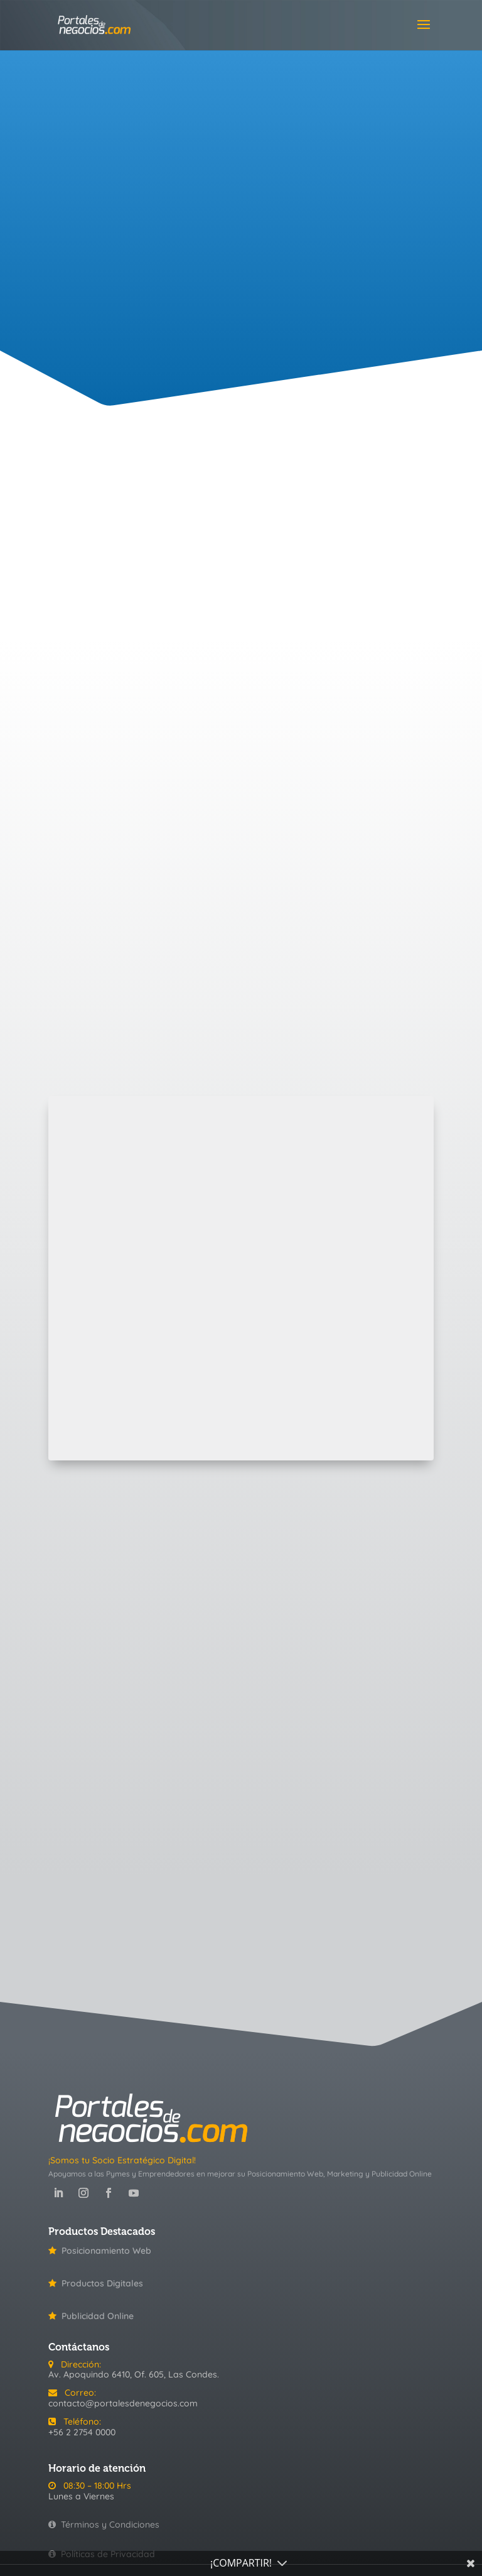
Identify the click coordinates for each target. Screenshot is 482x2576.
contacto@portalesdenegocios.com (123, 2403)
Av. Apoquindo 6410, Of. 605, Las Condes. (133, 2374)
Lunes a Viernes (81, 2496)
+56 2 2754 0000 (81, 2432)
